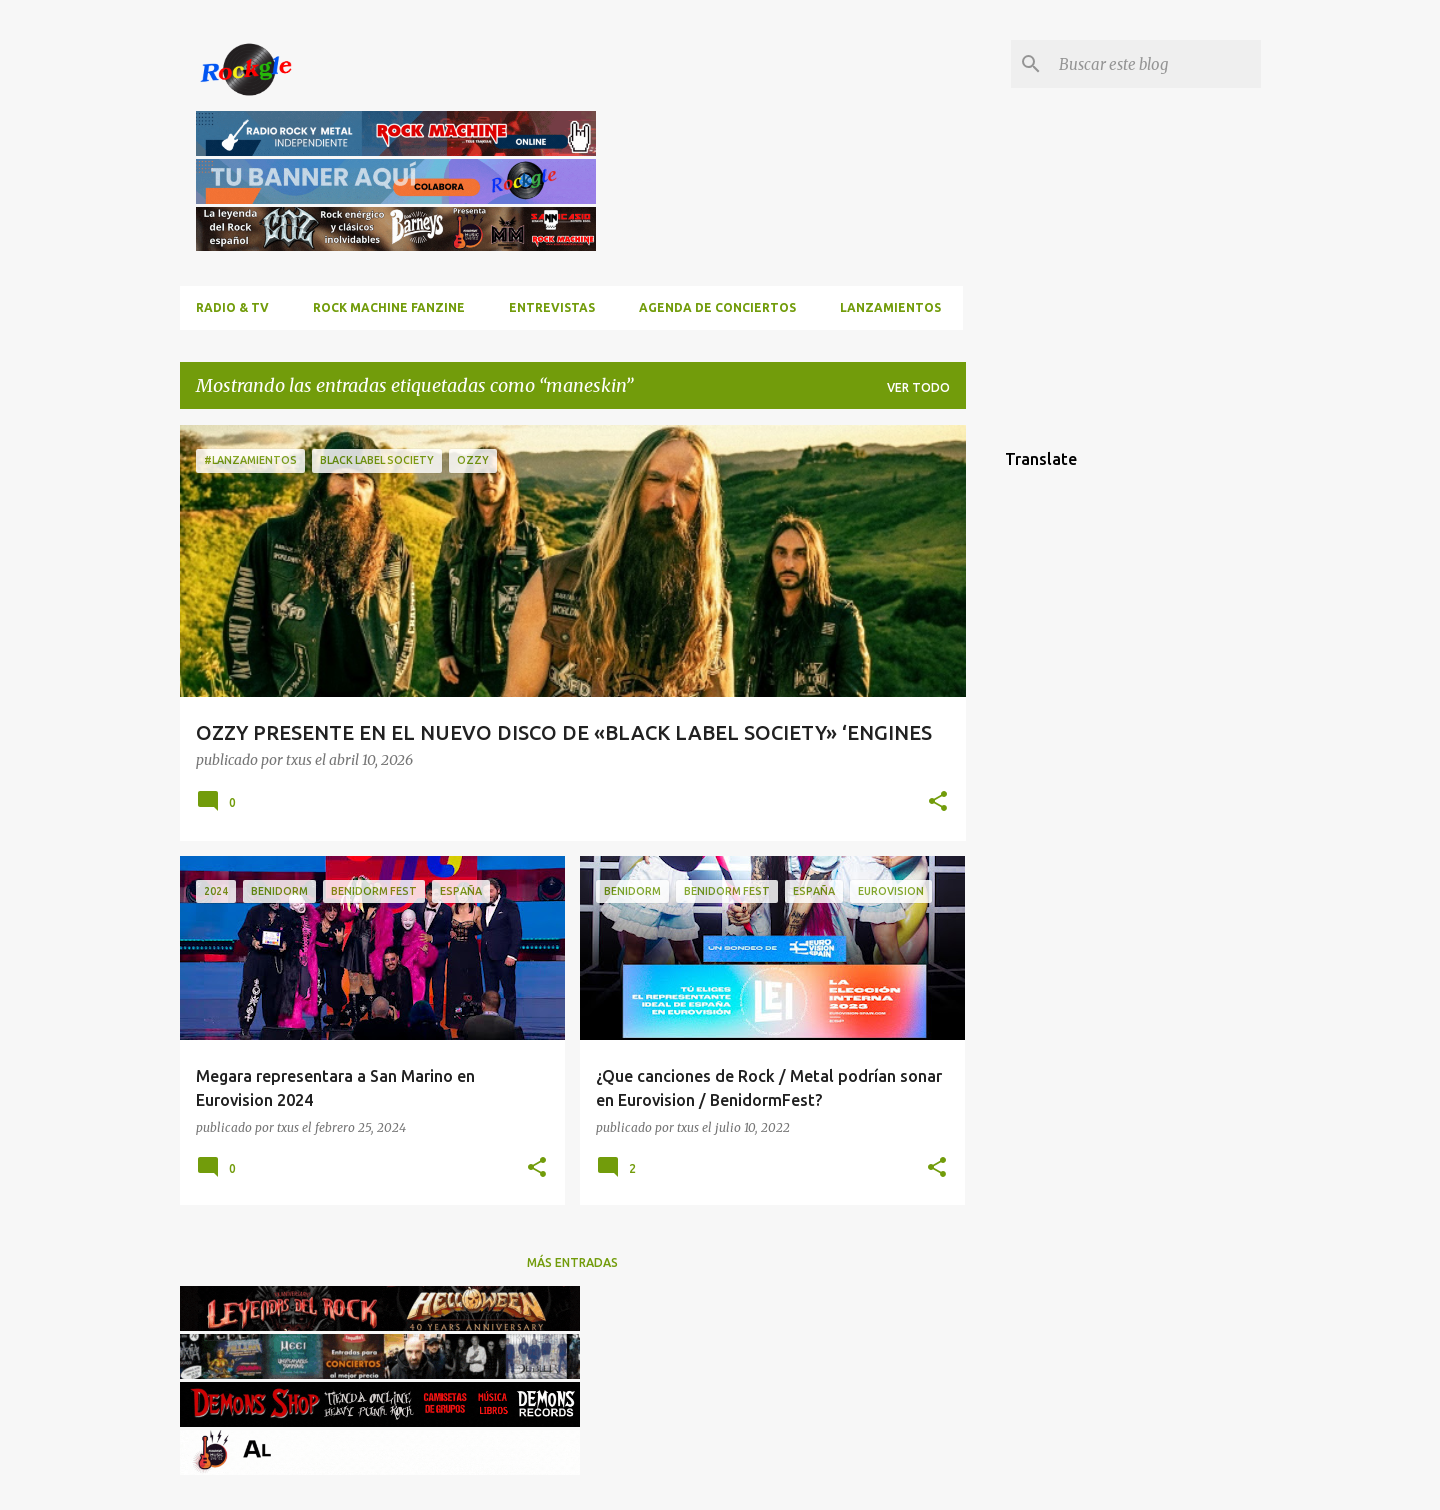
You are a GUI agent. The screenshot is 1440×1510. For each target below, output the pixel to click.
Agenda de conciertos (717, 307)
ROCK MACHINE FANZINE (389, 307)
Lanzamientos (890, 307)
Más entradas (572, 1262)
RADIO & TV (232, 307)
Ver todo (918, 387)
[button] (938, 802)
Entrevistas (552, 307)
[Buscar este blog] (1156, 64)
